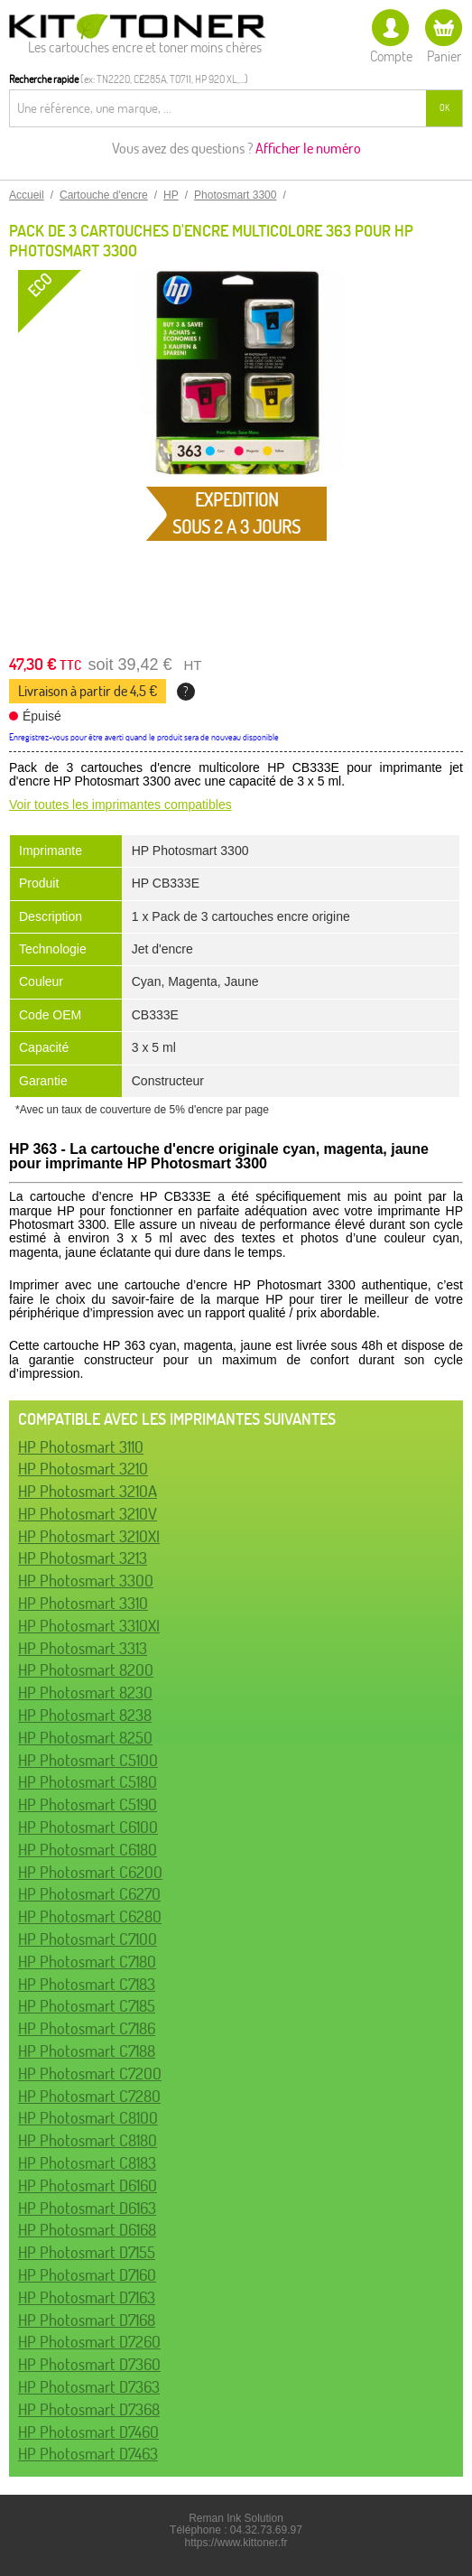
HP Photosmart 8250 (85, 1737)
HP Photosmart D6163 (87, 2208)
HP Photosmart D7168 (86, 2320)
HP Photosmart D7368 (89, 2409)
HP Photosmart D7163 (86, 2297)
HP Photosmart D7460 (88, 2432)
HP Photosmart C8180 (87, 2140)
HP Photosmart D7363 (89, 2386)
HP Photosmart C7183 (86, 1984)
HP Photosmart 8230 (85, 1692)
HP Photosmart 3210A (87, 1491)
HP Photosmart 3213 (82, 1558)
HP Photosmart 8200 (85, 1670)
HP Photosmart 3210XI (89, 1536)
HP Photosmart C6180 (87, 1849)
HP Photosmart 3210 (83, 1468)
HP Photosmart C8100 (88, 2117)
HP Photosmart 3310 (83, 1603)
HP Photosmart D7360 (89, 2364)
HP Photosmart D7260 (89, 2341)
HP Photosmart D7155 (86, 2252)
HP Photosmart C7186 (86, 2028)
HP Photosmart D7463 (88, 2453)
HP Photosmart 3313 (82, 1648)
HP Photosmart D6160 (87, 2185)
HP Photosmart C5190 (87, 1804)
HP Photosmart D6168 (87, 2229)
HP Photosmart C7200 (90, 2073)
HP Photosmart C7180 (87, 1961)
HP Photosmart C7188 (86, 2051)
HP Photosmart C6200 (90, 1872)
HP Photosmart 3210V (87, 1513)
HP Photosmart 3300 (85, 1580)
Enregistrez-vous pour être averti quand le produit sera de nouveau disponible (144, 737)
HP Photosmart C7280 (89, 2096)
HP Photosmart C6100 (88, 1827)
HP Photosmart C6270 (89, 1893)
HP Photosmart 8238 (85, 1715)
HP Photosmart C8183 (87, 2163)
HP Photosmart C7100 (87, 1939)
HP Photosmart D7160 (87, 2274)
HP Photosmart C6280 (90, 1916)
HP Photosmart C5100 (88, 1760)
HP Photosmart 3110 (80, 1447)
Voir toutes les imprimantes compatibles (120, 804)
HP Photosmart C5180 (87, 1782)
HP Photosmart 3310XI (89, 1625)
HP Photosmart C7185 (86, 2005)
